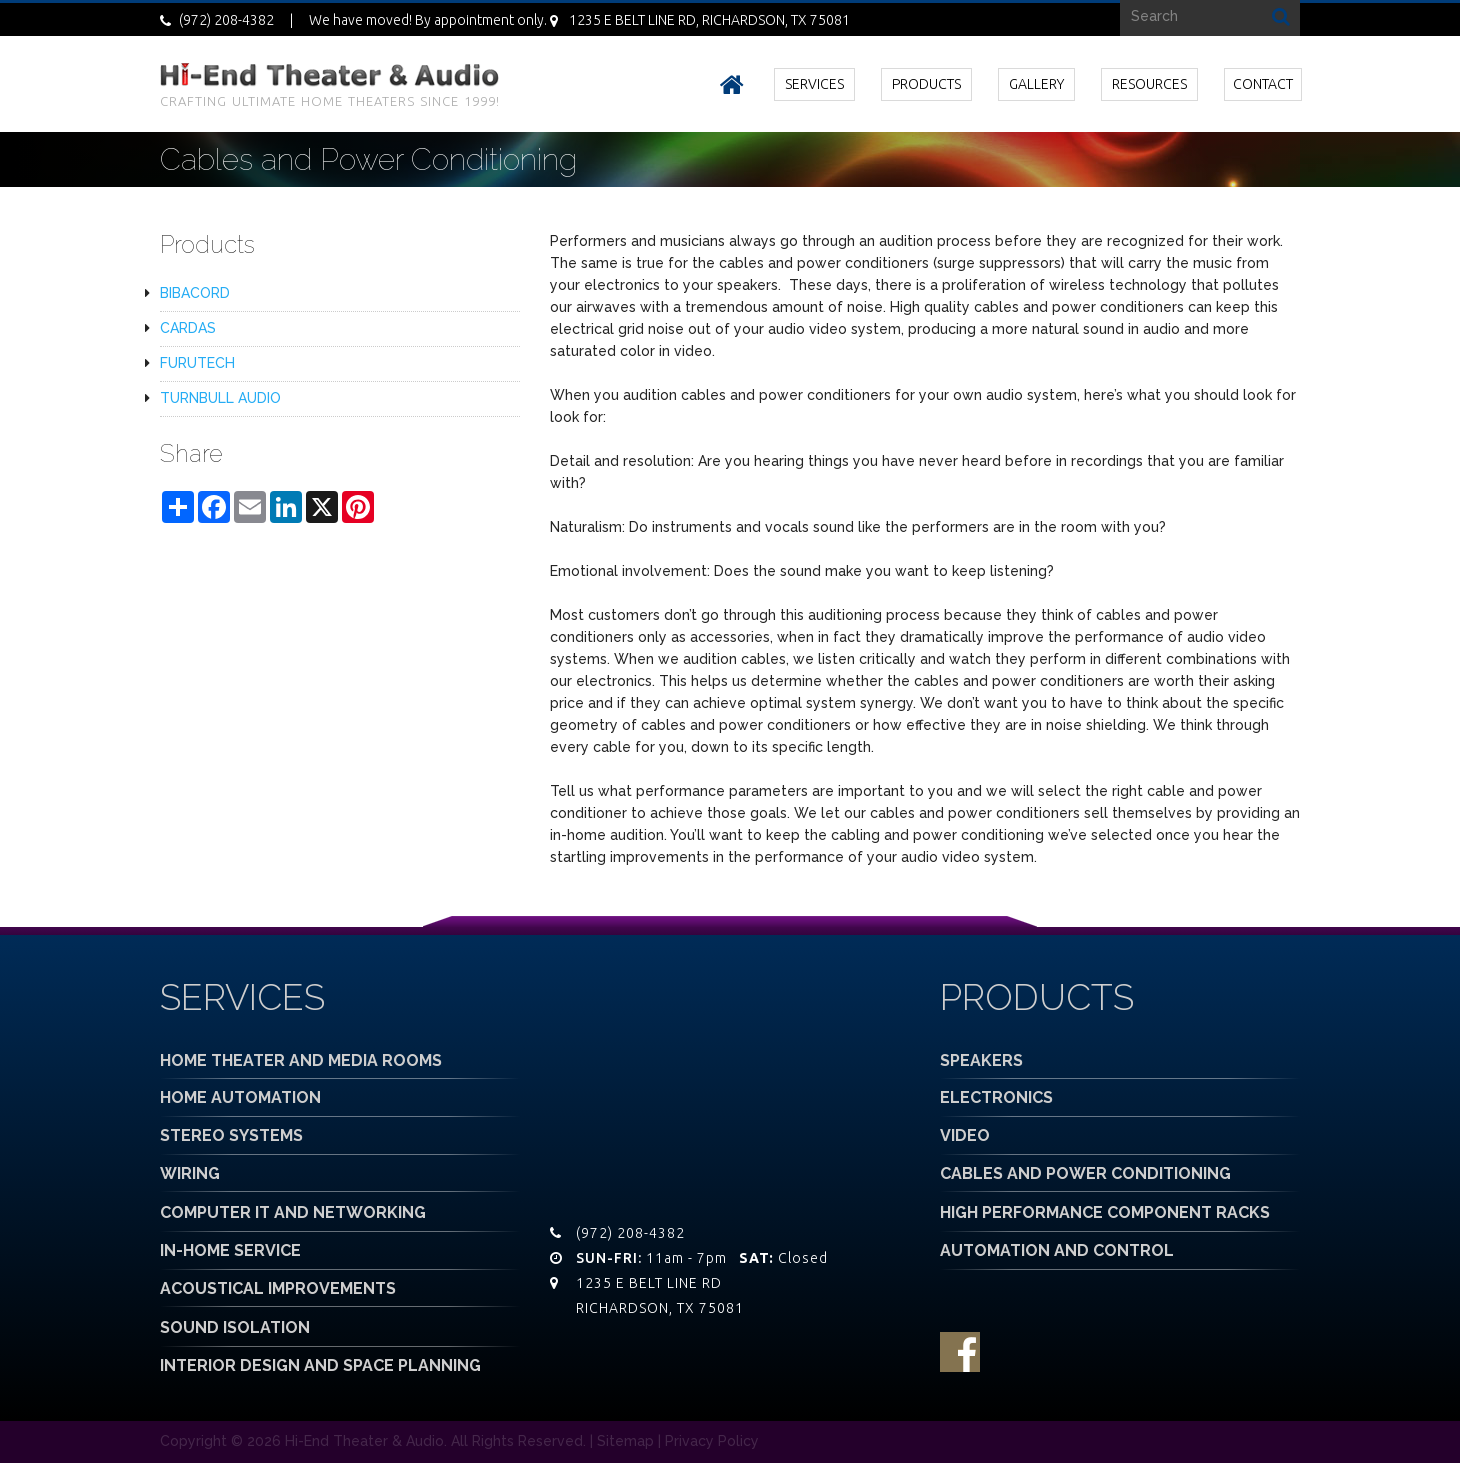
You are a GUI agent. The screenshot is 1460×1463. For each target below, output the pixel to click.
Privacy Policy (712, 1441)
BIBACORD (195, 293)
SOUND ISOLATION (235, 1327)
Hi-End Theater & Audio (364, 1441)
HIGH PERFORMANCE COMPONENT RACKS (1105, 1212)
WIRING (190, 1173)
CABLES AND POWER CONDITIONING (1085, 1173)
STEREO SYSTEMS (231, 1135)
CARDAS (188, 328)
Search (1281, 15)
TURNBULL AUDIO (220, 398)
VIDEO (965, 1135)
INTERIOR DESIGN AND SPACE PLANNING (320, 1365)
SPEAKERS (981, 1060)
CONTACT (1263, 84)
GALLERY (1036, 84)
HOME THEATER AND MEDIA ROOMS (301, 1060)
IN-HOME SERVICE (230, 1250)
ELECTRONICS (996, 1097)
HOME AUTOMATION (240, 1097)
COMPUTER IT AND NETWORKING (293, 1212)
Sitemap (625, 1441)
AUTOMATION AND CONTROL (1057, 1250)
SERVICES (814, 84)
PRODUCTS (926, 84)
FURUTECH (197, 363)
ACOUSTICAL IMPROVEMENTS (278, 1288)
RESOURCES (1149, 84)
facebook (960, 1352)
